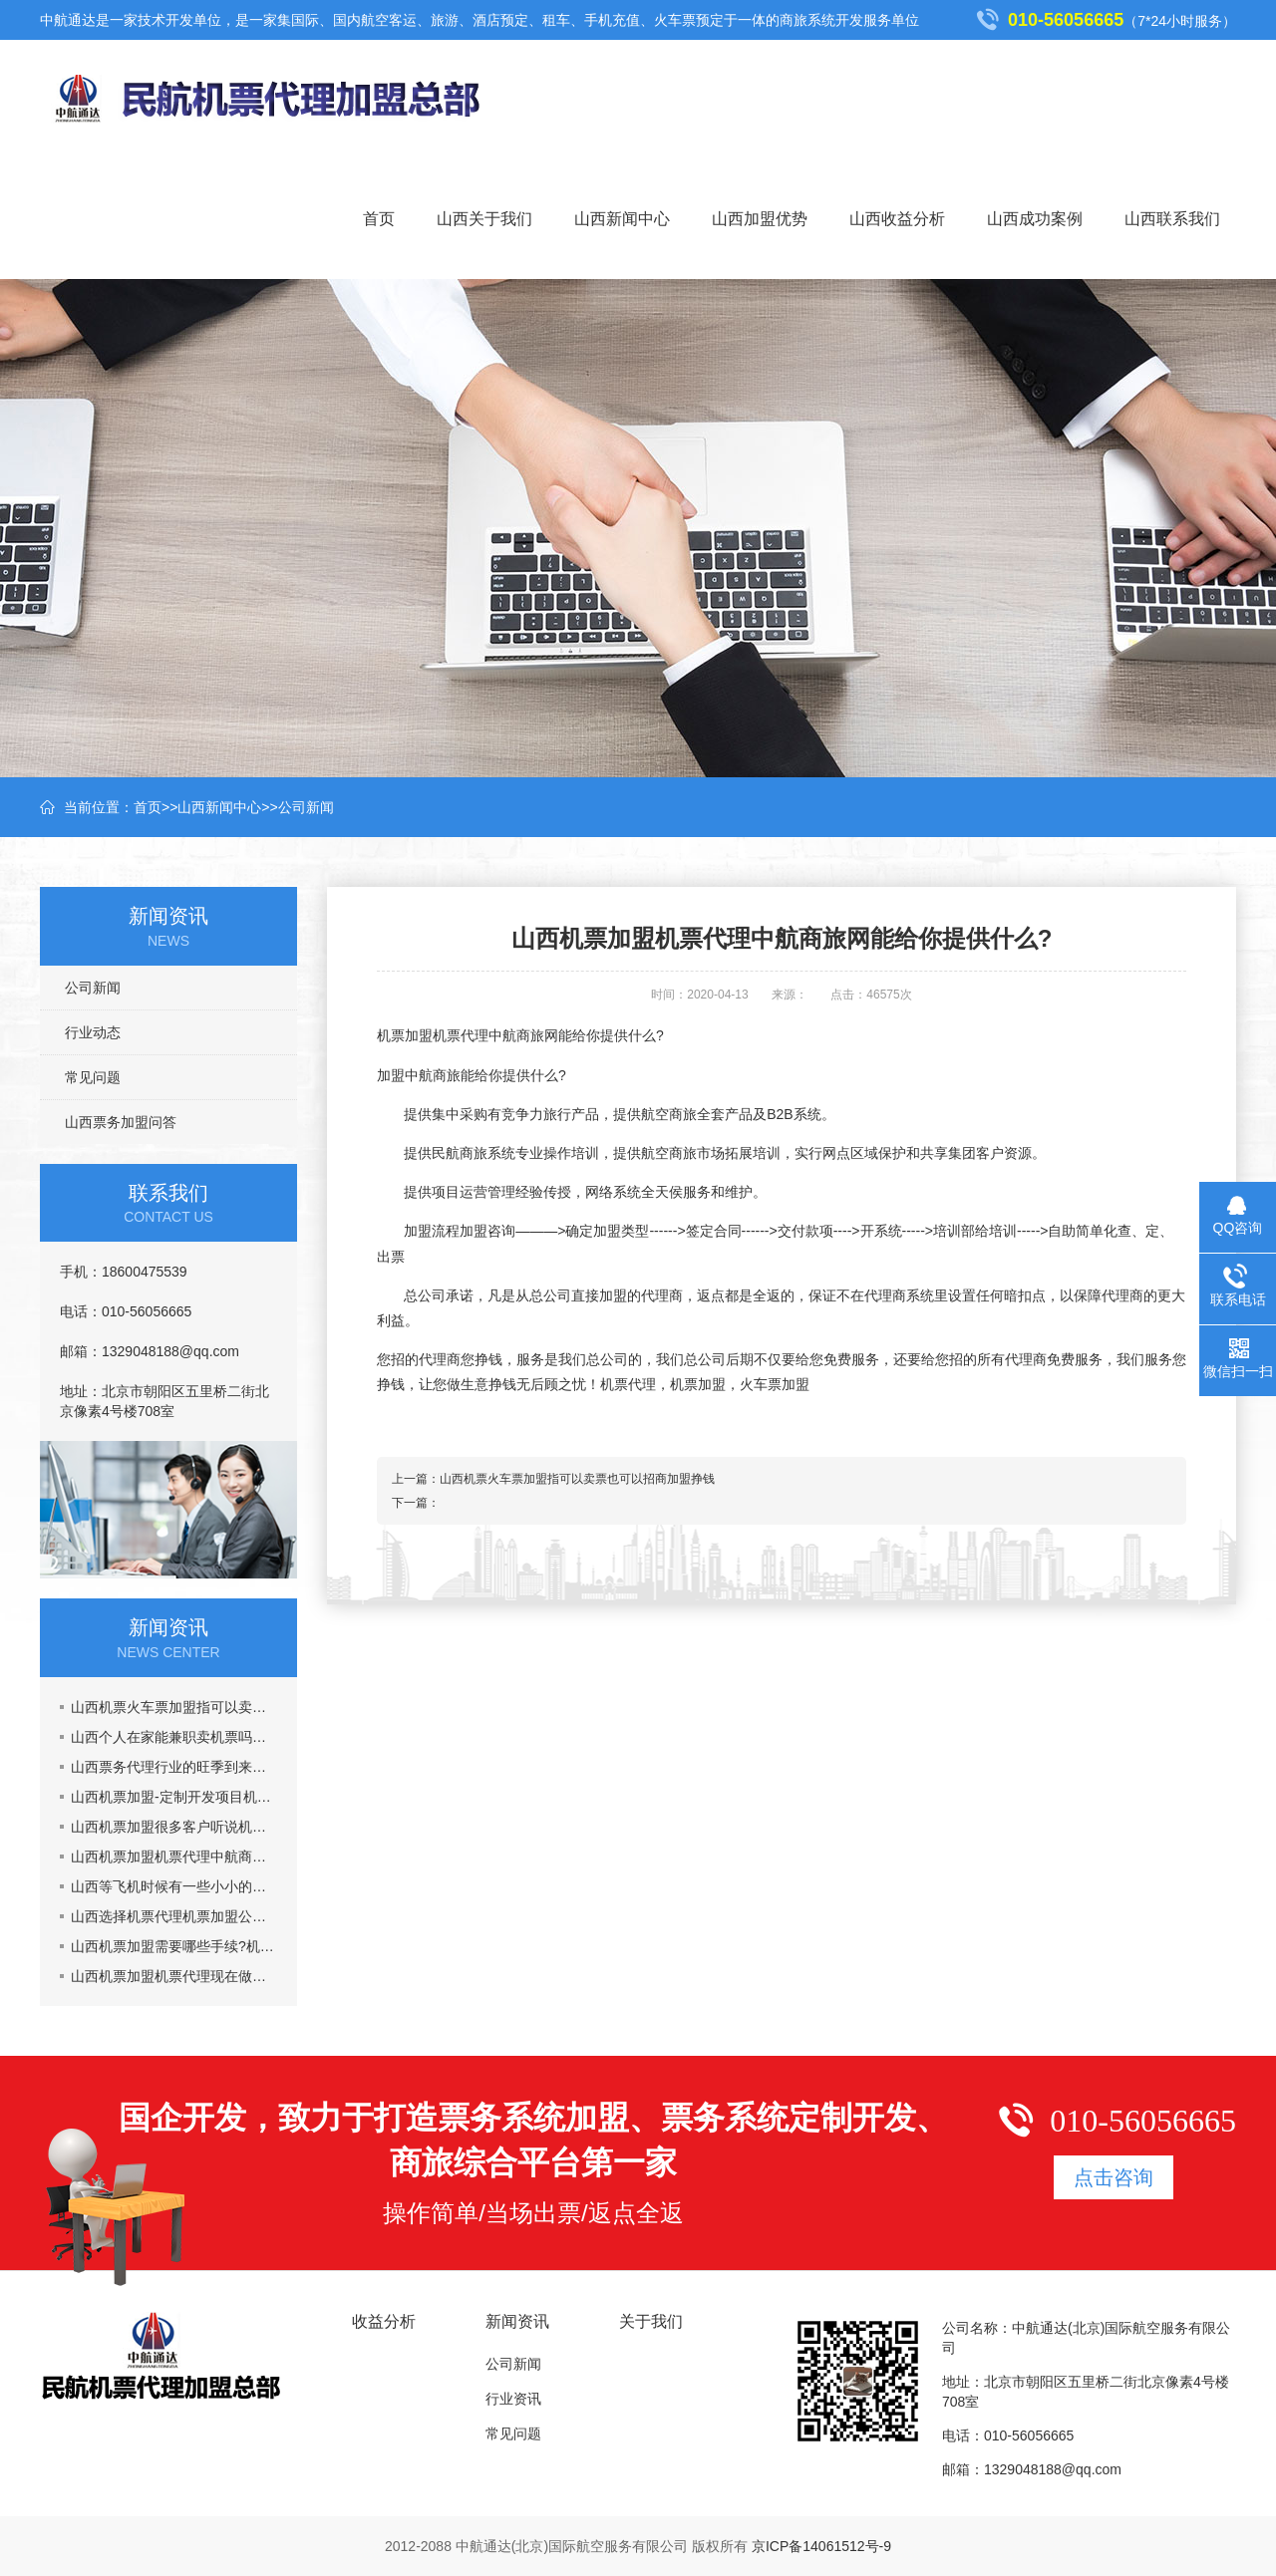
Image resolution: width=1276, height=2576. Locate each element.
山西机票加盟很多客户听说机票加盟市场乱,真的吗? (174, 1827)
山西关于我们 (484, 218)
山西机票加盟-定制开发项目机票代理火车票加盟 (174, 1797)
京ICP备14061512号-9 (821, 2546)
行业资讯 (513, 2399)
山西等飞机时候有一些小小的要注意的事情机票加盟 (174, 1886)
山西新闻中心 (622, 218)
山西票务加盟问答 (120, 1122)
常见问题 (93, 1077)
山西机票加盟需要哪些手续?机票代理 (174, 1946)
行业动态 (93, 1032)
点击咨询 (1113, 2177)
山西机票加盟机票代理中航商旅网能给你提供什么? (174, 1856)
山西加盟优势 (759, 218)
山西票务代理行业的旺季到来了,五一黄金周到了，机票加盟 (174, 1767)
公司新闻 (306, 807)
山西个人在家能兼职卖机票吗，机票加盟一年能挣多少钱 (174, 1737)
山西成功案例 (1035, 218)
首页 (379, 218)
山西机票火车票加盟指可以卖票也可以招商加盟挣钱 (174, 1707)
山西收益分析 (897, 218)
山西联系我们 (1172, 218)
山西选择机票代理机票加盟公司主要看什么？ (174, 1916)
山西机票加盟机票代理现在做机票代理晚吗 (174, 1976)
